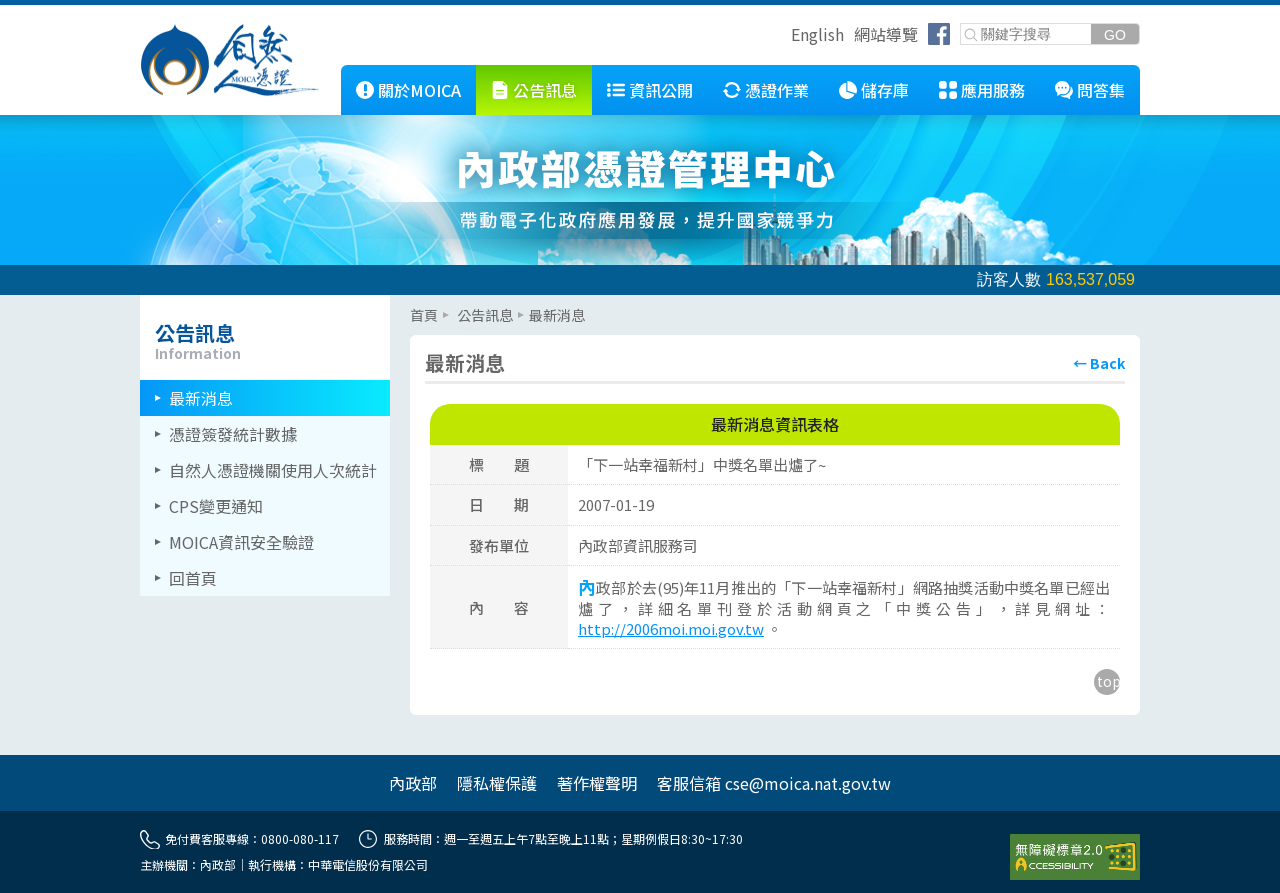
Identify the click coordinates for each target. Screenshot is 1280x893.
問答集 (1101, 90)
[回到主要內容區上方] (1107, 682)
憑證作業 (777, 90)
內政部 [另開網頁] (413, 783)
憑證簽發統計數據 (233, 434)
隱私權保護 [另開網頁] (497, 783)
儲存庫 (885, 90)
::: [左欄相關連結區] (146, 303)
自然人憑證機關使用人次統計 (273, 470)
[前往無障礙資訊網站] (1075, 857)
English (817, 34)
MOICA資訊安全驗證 (241, 542)
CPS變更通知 (216, 506)
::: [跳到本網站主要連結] (326, 73)
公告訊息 (545, 90)
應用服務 (993, 90)
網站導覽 (886, 34)
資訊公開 (661, 90)
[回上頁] (1099, 363)
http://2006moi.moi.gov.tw (671, 628)
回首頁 (193, 578)
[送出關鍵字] (1115, 34)
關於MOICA (419, 90)
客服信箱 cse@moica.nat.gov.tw (774, 783)
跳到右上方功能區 (784, 37)
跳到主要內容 (48, 13)
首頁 (424, 315)
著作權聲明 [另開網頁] (597, 783)
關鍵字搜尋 (961, 24)
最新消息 (201, 398)
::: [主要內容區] (416, 303)
